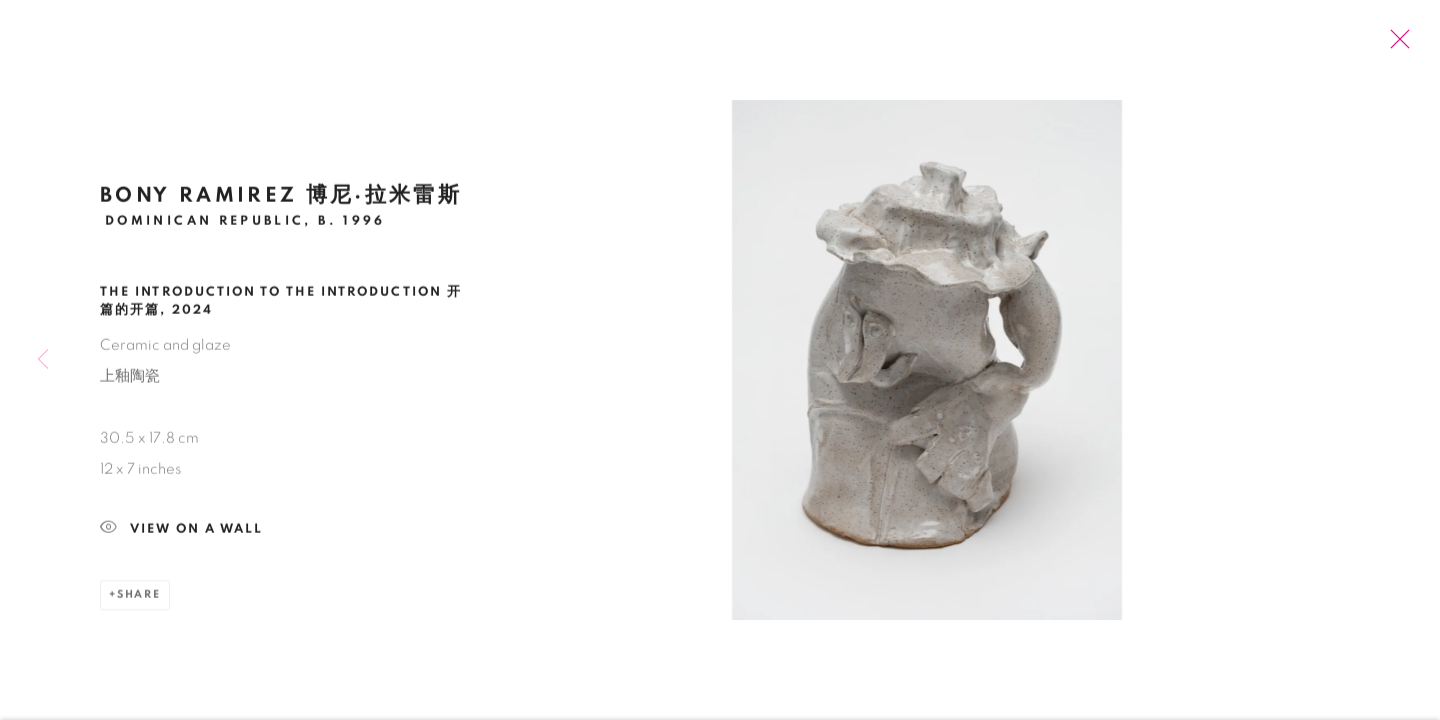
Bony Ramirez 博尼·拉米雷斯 (281, 199)
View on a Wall (181, 534)
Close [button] (1395, 45)
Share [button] (139, 599)
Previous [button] (43, 360)
